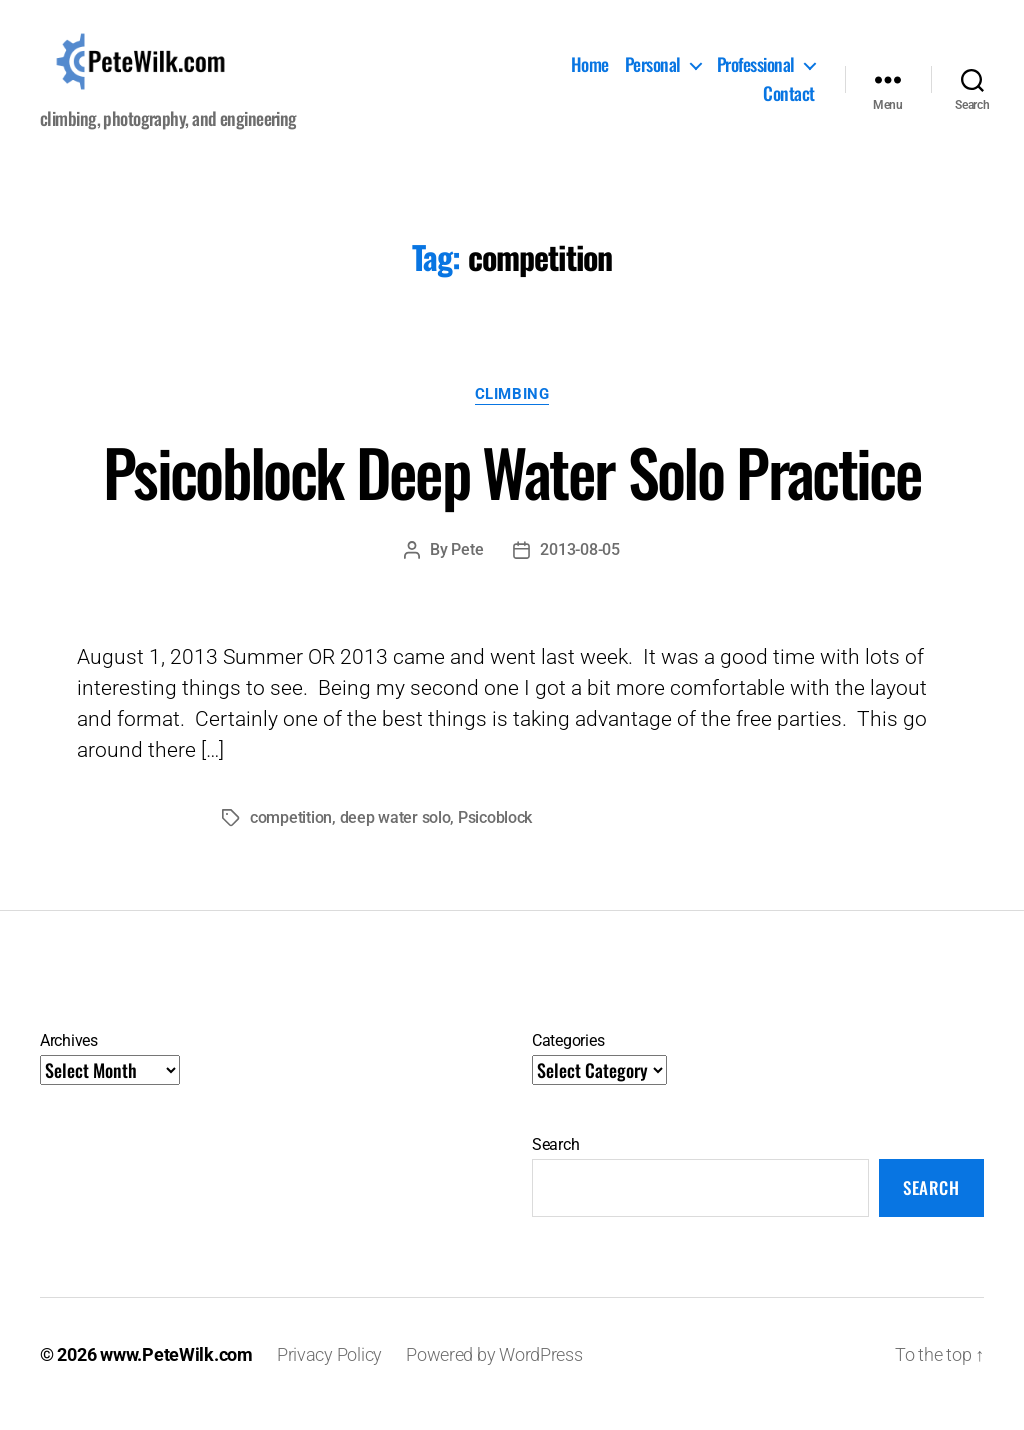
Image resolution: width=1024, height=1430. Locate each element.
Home (590, 74)
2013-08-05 (579, 567)
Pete (467, 567)
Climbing (512, 412)
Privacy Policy (329, 1373)
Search (555, 1162)
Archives (69, 1058)
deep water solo (395, 835)
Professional (756, 74)
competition (291, 835)
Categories (568, 1058)
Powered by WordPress (494, 1373)
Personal (653, 74)
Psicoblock (495, 835)
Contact (789, 104)
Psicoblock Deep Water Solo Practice (512, 489)
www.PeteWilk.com (176, 1373)
